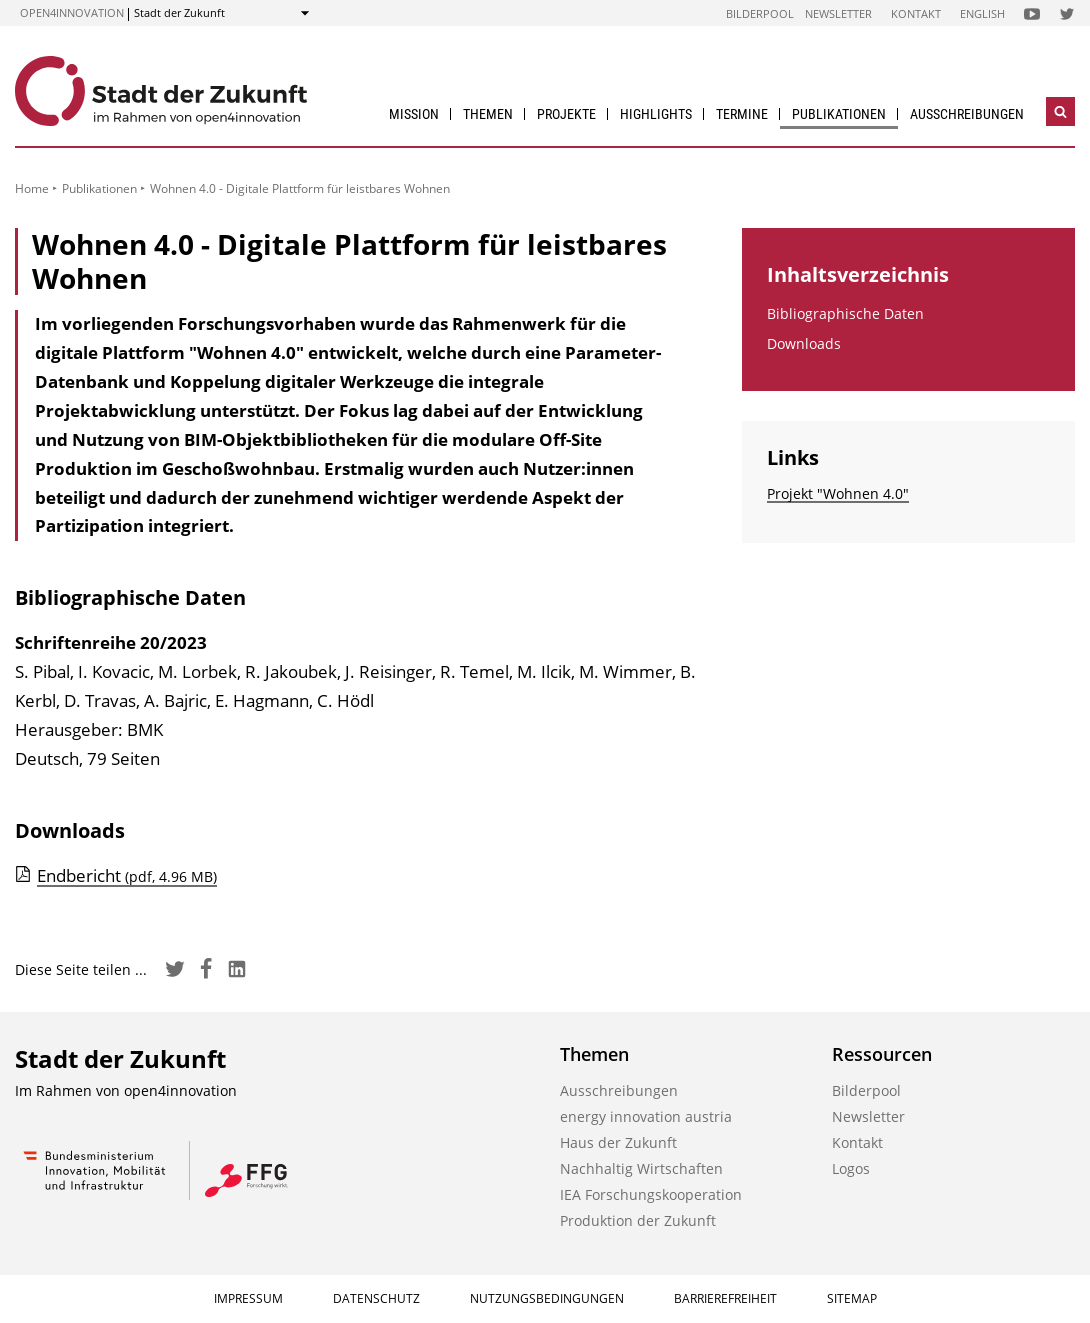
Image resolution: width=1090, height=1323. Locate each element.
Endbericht (127, 875)
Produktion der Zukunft (638, 1220)
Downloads (804, 343)
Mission (414, 114)
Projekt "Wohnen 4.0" (838, 493)
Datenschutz (376, 1298)
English (982, 13)
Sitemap (852, 1298)
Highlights (656, 114)
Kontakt (916, 13)
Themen (488, 114)
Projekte (566, 114)
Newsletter (838, 13)
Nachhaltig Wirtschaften (641, 1168)
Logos (851, 1168)
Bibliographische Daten (845, 313)
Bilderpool (760, 13)
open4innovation (72, 12)
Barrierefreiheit (725, 1298)
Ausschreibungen (967, 114)
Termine (742, 114)
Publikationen (839, 114)
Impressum (248, 1298)
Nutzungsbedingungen (547, 1298)
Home (32, 188)
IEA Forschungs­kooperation (651, 1194)
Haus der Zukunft (618, 1142)
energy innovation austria (646, 1116)
